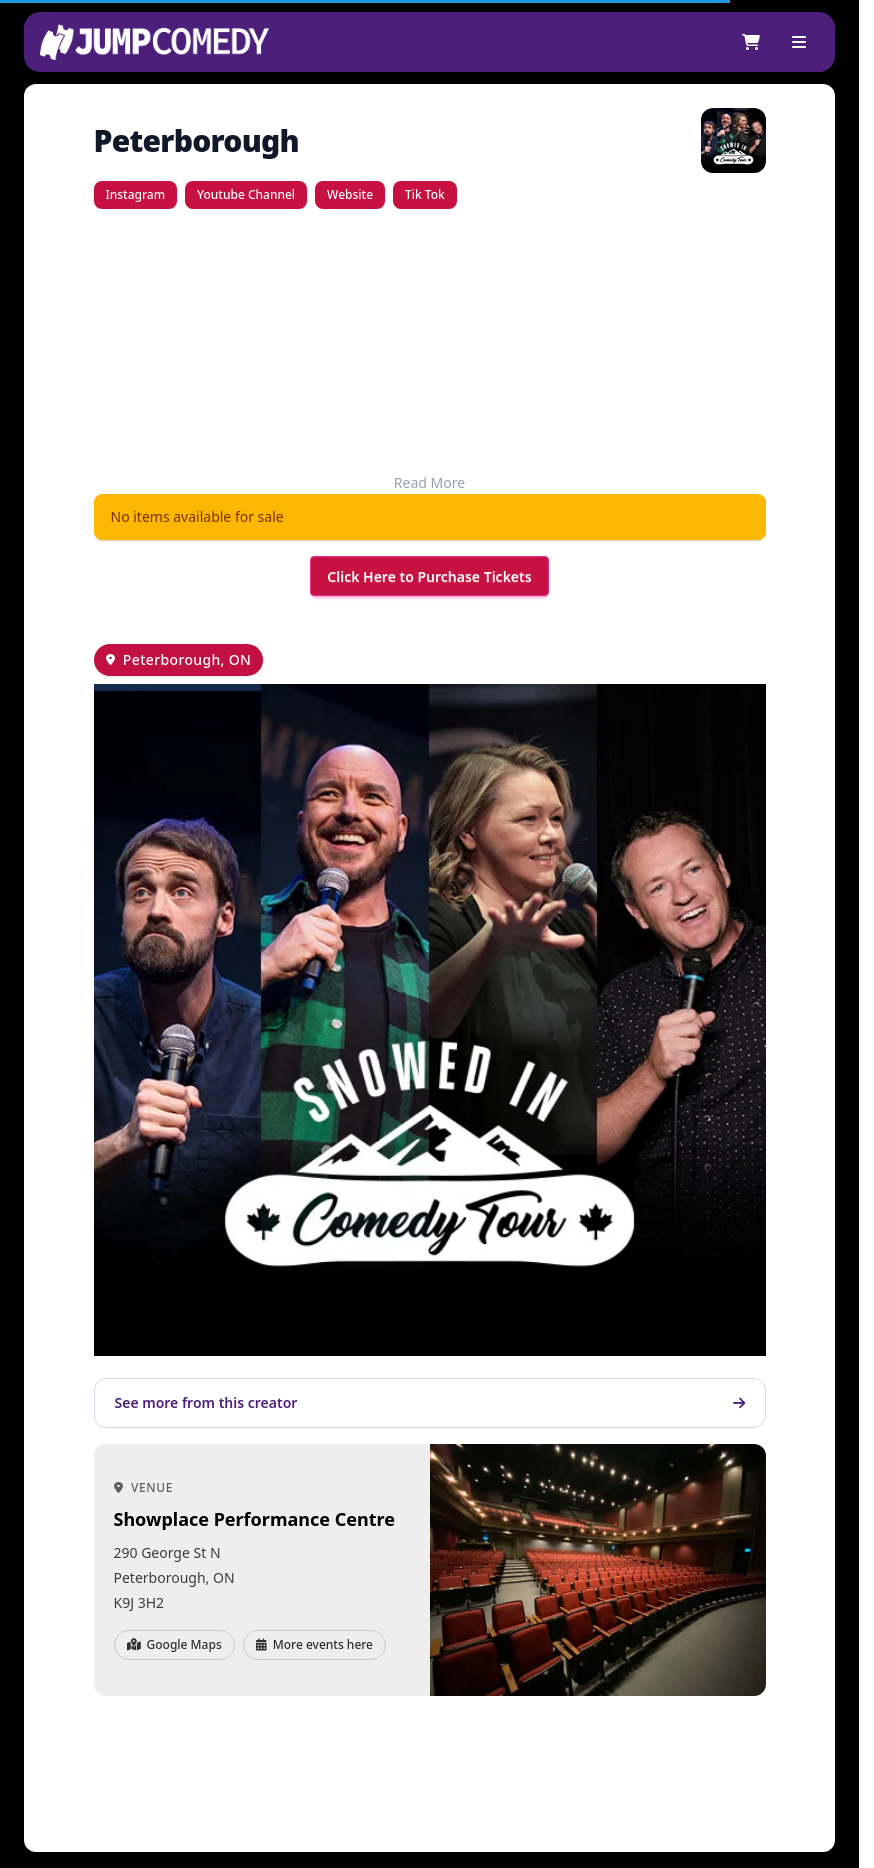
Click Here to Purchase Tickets (429, 576)
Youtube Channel (246, 194)
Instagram (136, 194)
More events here (314, 1644)
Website (350, 194)
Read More (429, 482)
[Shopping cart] (751, 42)
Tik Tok (425, 194)
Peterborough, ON (187, 659)
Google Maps (174, 1644)
